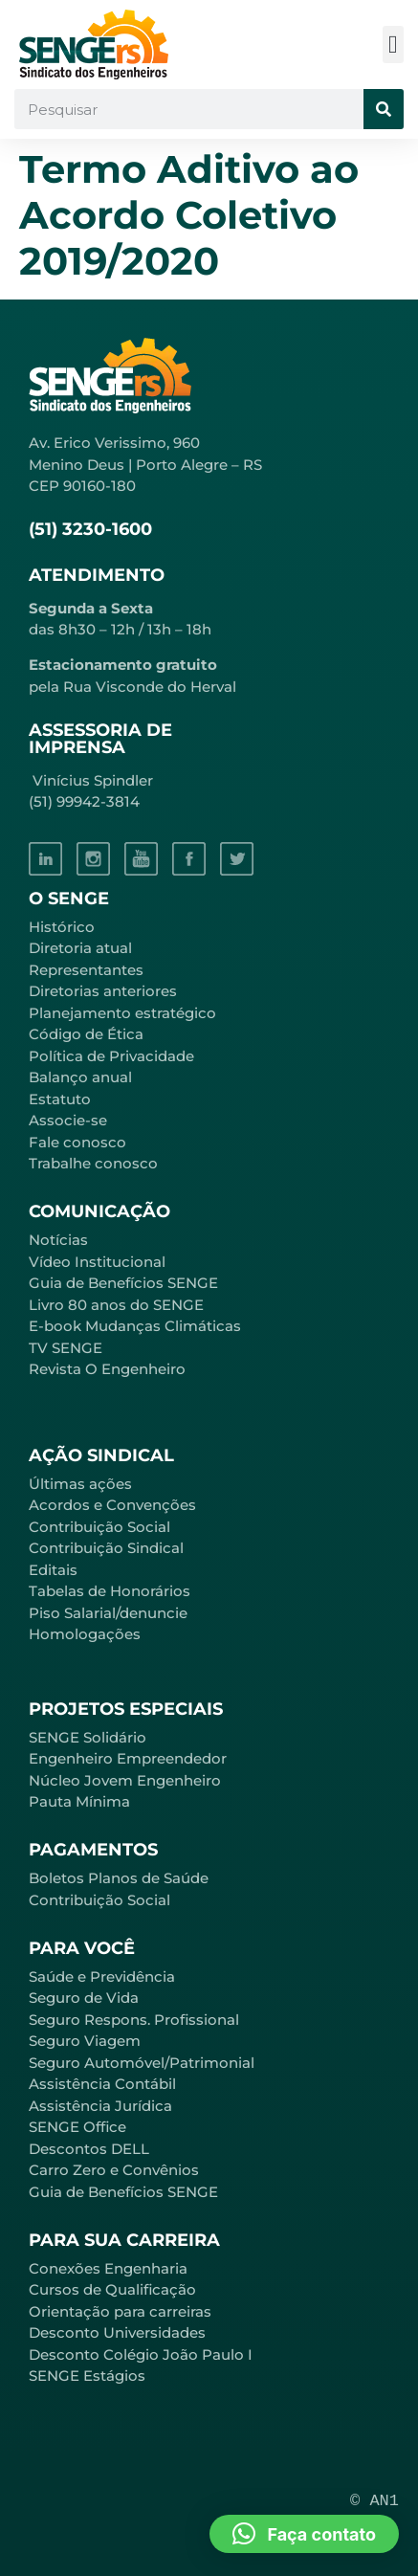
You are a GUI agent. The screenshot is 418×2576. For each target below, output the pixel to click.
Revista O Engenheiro (107, 1369)
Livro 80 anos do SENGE (116, 1305)
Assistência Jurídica (100, 2106)
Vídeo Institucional (97, 1262)
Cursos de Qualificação (112, 2289)
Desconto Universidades (117, 2332)
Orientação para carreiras (120, 2311)
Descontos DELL (89, 2149)
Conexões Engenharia (108, 2268)
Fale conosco (77, 1142)
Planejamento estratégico (122, 1013)
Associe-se (68, 1120)
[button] (394, 44)
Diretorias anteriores (103, 991)
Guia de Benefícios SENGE (123, 2192)
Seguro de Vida (84, 1997)
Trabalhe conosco (93, 1163)
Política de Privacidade (111, 1056)
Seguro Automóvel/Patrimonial (141, 2063)
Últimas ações (80, 1484)
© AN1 (374, 2501)
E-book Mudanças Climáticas (135, 1326)
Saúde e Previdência (102, 1976)
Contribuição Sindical (106, 1548)
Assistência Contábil (102, 2084)
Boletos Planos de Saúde (119, 1878)
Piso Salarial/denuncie (108, 1613)
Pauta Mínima (79, 1801)
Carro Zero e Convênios (114, 2170)
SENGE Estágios (87, 2375)
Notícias (58, 1240)
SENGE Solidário (87, 1737)
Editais (53, 1570)
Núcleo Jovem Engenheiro (125, 1780)
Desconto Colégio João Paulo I (141, 2354)
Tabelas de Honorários (109, 1591)
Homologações (85, 1634)
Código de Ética (86, 1034)
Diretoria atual (80, 948)
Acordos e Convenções (112, 1505)
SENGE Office (77, 2127)
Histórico (62, 927)
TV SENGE (65, 1348)
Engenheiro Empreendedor (128, 1758)
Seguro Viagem (85, 2041)
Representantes (86, 970)
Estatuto (60, 1099)
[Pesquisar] (383, 109)
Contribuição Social (99, 1527)
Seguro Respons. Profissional (134, 2019)
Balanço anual (80, 1077)
